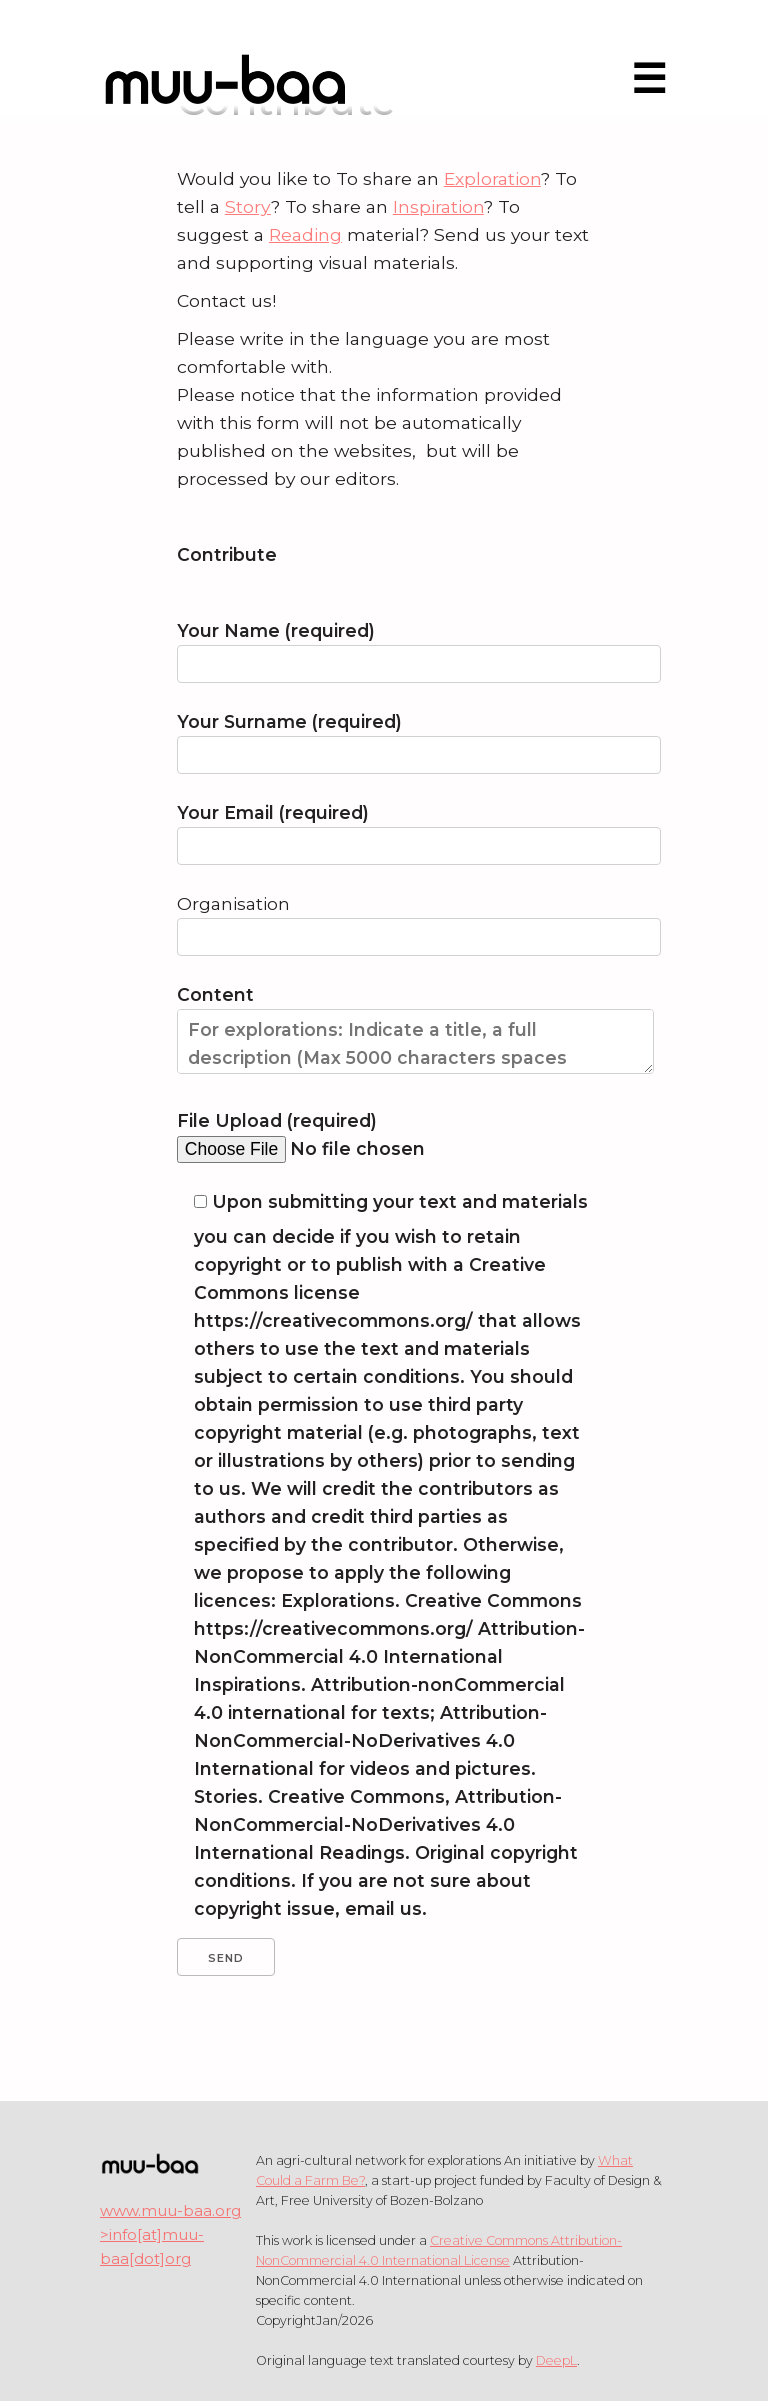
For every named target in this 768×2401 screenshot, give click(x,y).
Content (384, 1038)
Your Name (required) (384, 647)
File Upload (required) (381, 1134)
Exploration (492, 178)
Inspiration (438, 206)
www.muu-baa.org (170, 2210)
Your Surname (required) (384, 738)
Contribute (227, 554)
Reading (305, 234)
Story (248, 206)
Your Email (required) (384, 829)
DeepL (556, 2360)
